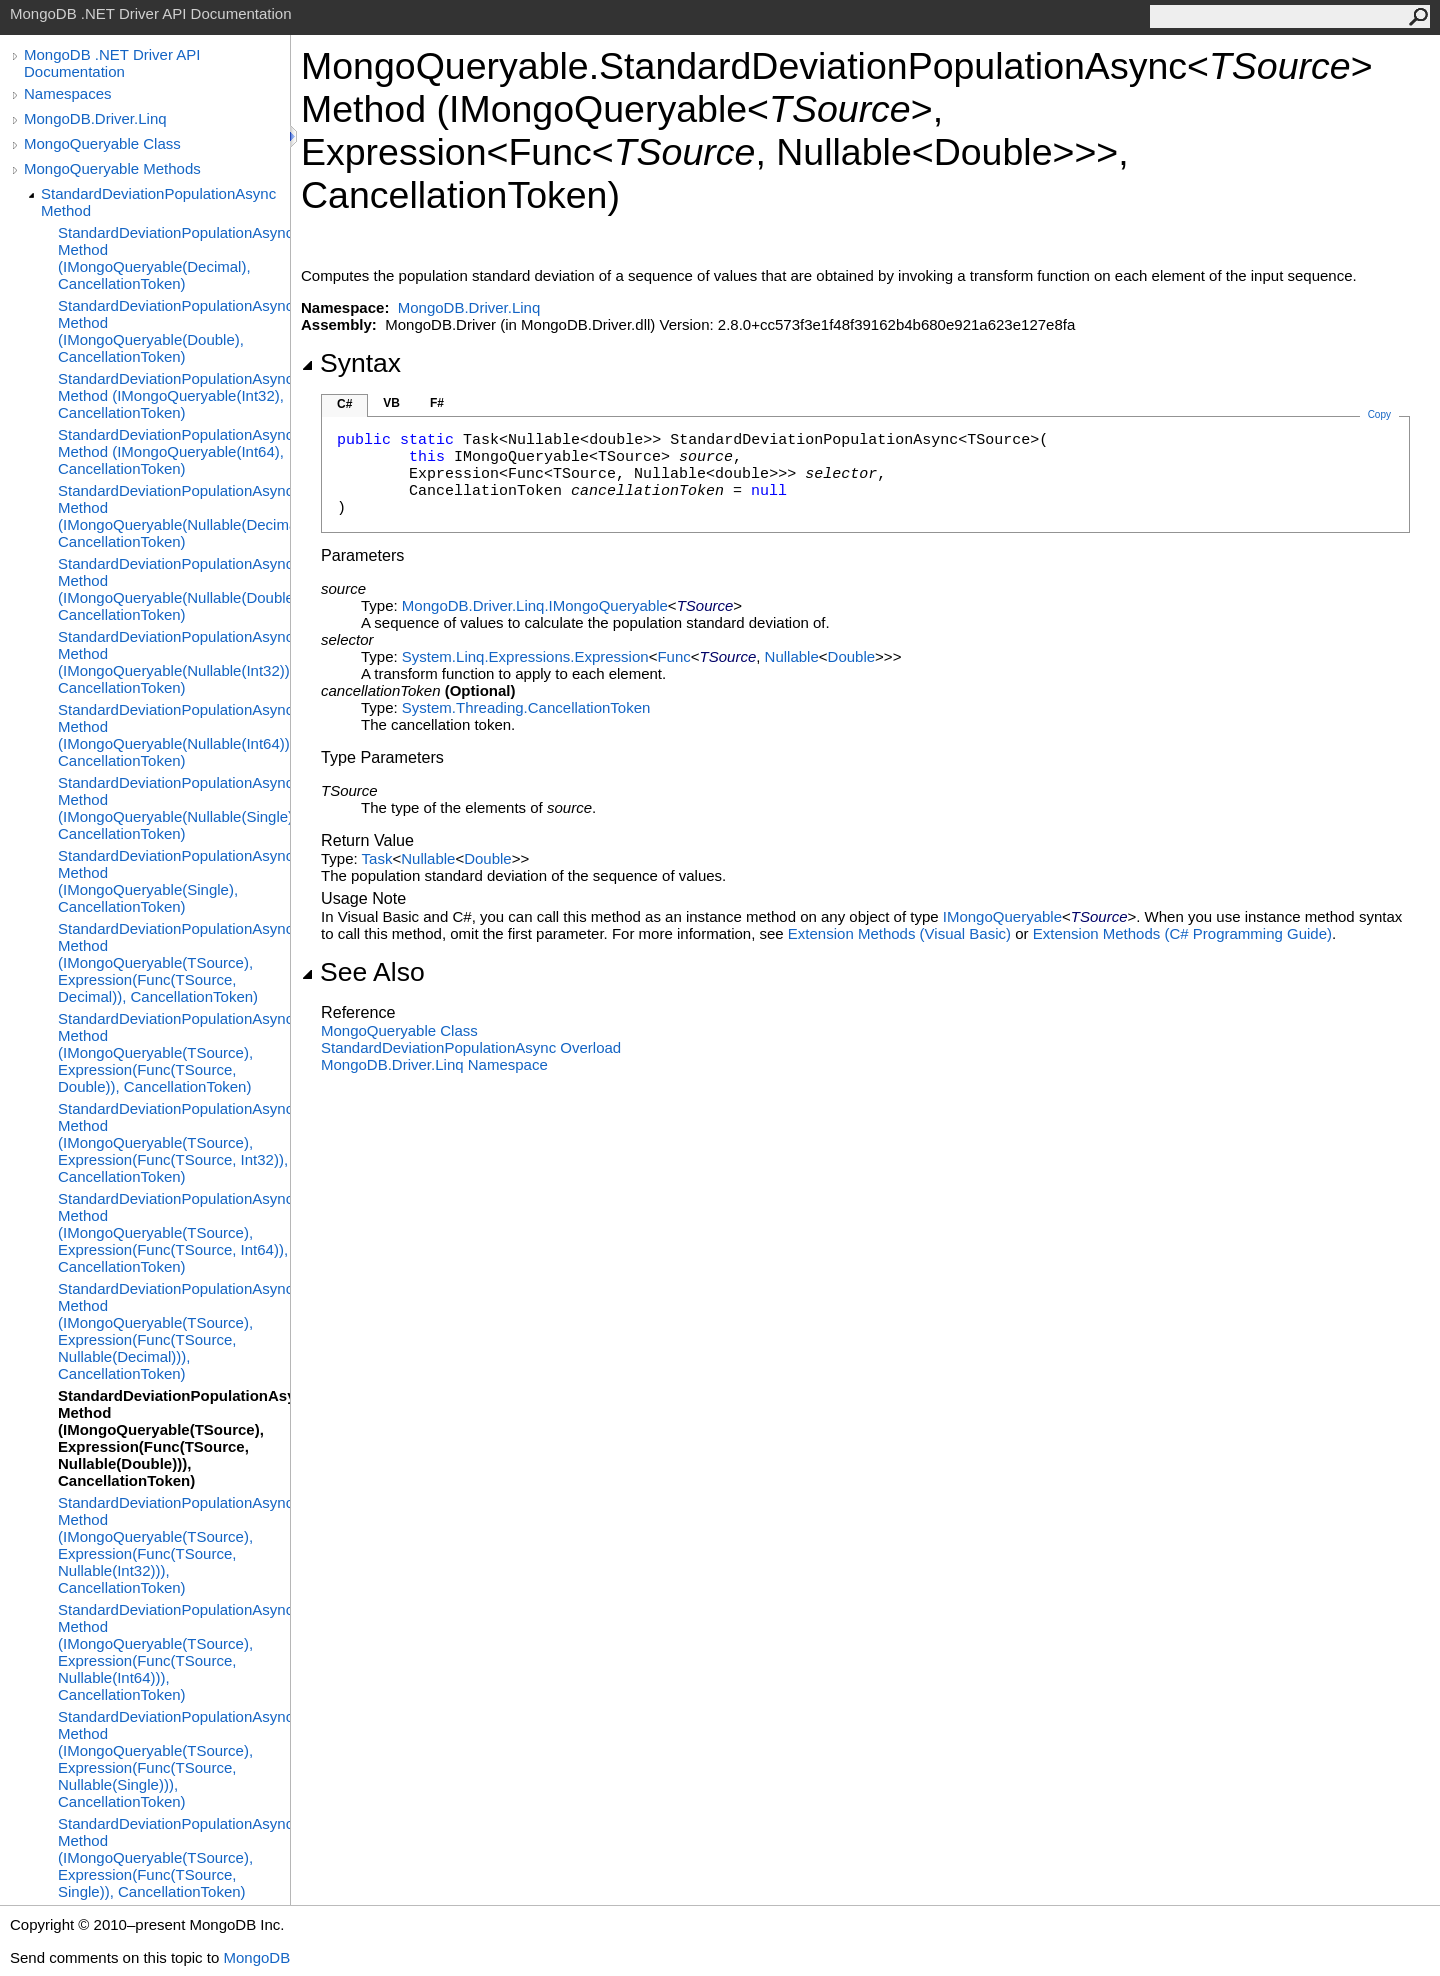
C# (344, 404)
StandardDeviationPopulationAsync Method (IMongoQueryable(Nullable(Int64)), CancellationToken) (174, 735)
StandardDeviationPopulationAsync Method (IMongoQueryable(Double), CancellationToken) (174, 331)
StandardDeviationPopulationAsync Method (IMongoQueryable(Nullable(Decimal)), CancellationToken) (174, 516)
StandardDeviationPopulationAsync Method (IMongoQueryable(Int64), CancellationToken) (174, 451)
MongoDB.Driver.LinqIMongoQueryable (535, 605)
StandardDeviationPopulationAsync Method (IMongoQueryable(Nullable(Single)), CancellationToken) (174, 808)
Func (673, 656)
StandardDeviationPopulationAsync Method (158, 202)
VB (391, 403)
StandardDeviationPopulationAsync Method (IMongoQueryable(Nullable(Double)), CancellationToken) (174, 589)
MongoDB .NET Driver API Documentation (112, 63)
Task (377, 858)
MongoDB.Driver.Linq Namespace (434, 1064)
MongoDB (256, 1957)
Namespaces (68, 93)
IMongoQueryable (1002, 916)
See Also (363, 972)
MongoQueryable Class (102, 143)
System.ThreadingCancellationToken (526, 707)
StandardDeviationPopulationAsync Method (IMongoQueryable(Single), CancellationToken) (174, 881)
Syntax (351, 363)
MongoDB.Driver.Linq (95, 118)
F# (437, 403)
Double (852, 656)
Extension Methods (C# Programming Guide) (1182, 933)
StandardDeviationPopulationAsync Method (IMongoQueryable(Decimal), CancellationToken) (174, 258)
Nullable (792, 656)
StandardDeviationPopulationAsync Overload (471, 1047)
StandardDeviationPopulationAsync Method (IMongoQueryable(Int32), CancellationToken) (174, 395)
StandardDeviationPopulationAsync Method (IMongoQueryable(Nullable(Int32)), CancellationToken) (174, 662)
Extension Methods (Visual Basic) (899, 933)
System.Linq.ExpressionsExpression (525, 656)
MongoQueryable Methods (112, 168)
